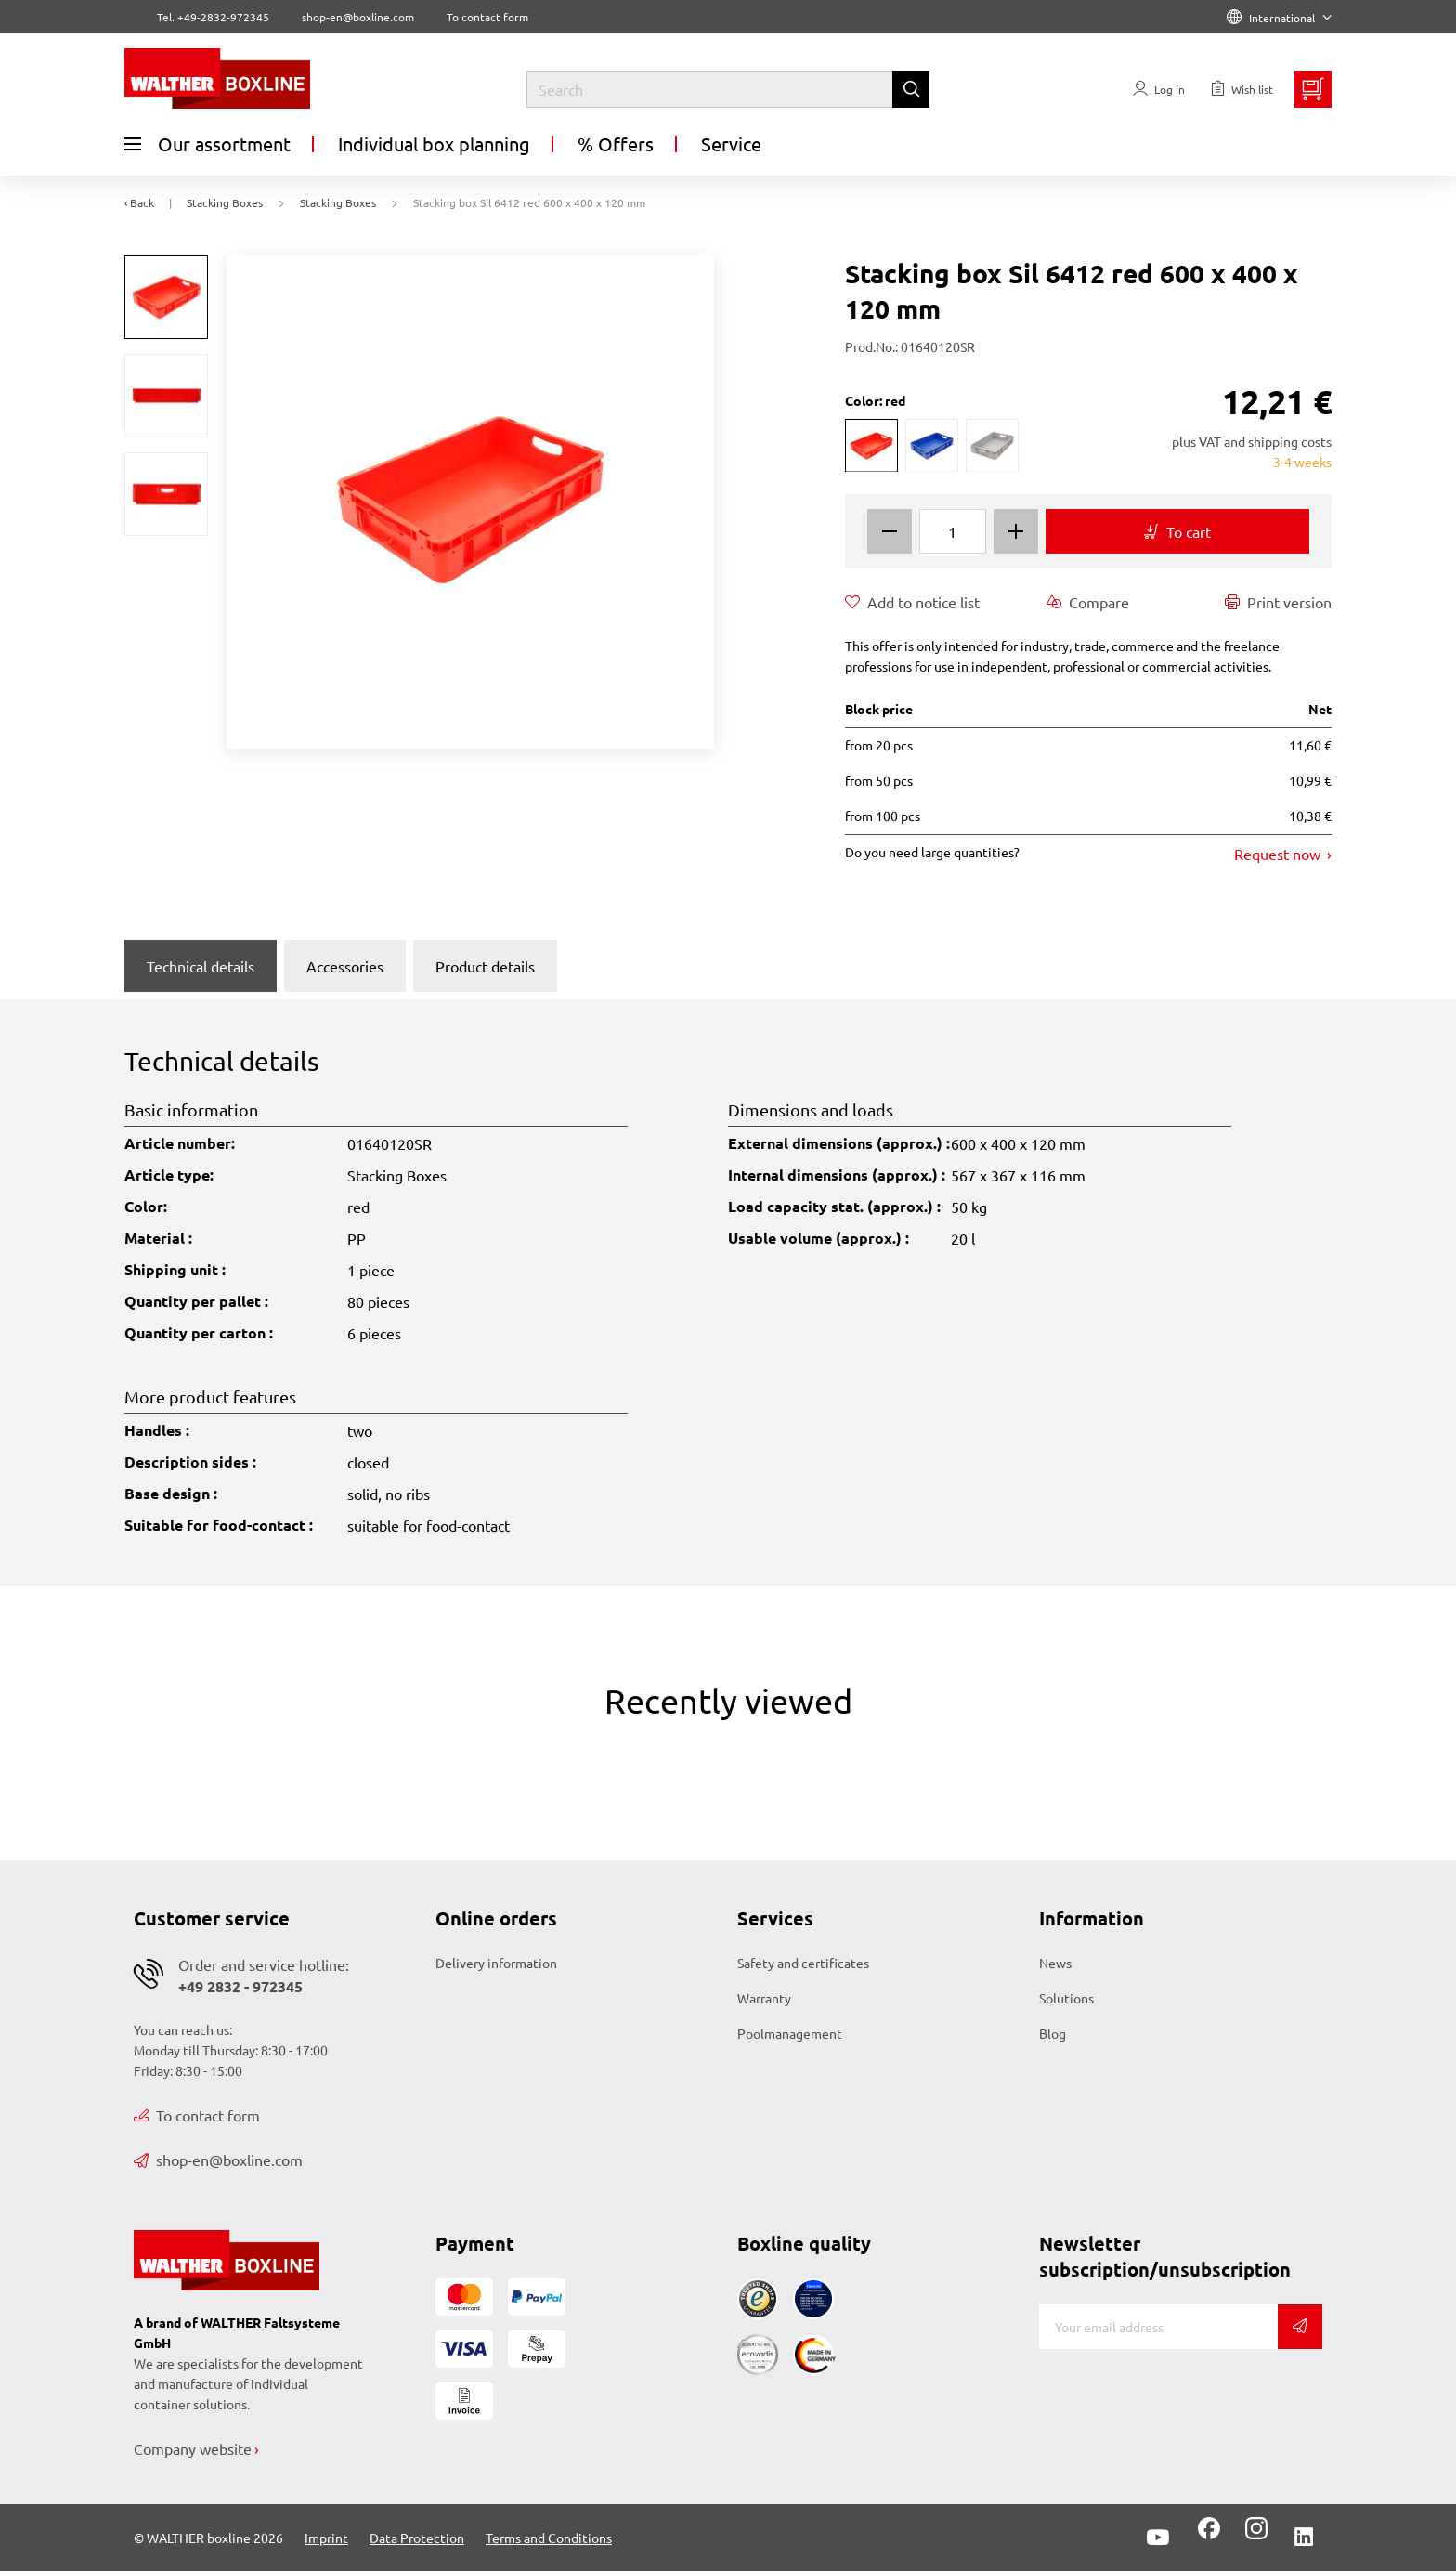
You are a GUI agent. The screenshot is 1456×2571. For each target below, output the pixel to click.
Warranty (764, 1998)
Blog (1052, 2033)
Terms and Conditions (549, 2537)
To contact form (487, 16)
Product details (485, 966)
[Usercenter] (1159, 89)
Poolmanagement (789, 2033)
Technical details (200, 966)
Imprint (326, 2537)
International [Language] (1279, 17)
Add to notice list (912, 602)
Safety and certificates (803, 1962)
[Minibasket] (1313, 89)
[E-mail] (1158, 2326)
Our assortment (207, 144)
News (1055, 1962)
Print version (1278, 602)
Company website (193, 2448)
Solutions (1066, 1998)
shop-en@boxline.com (218, 2159)
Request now (1279, 853)
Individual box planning (434, 143)
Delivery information (496, 1962)
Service (731, 143)
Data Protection (417, 2537)
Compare (1087, 602)
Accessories (345, 966)
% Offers (616, 143)
